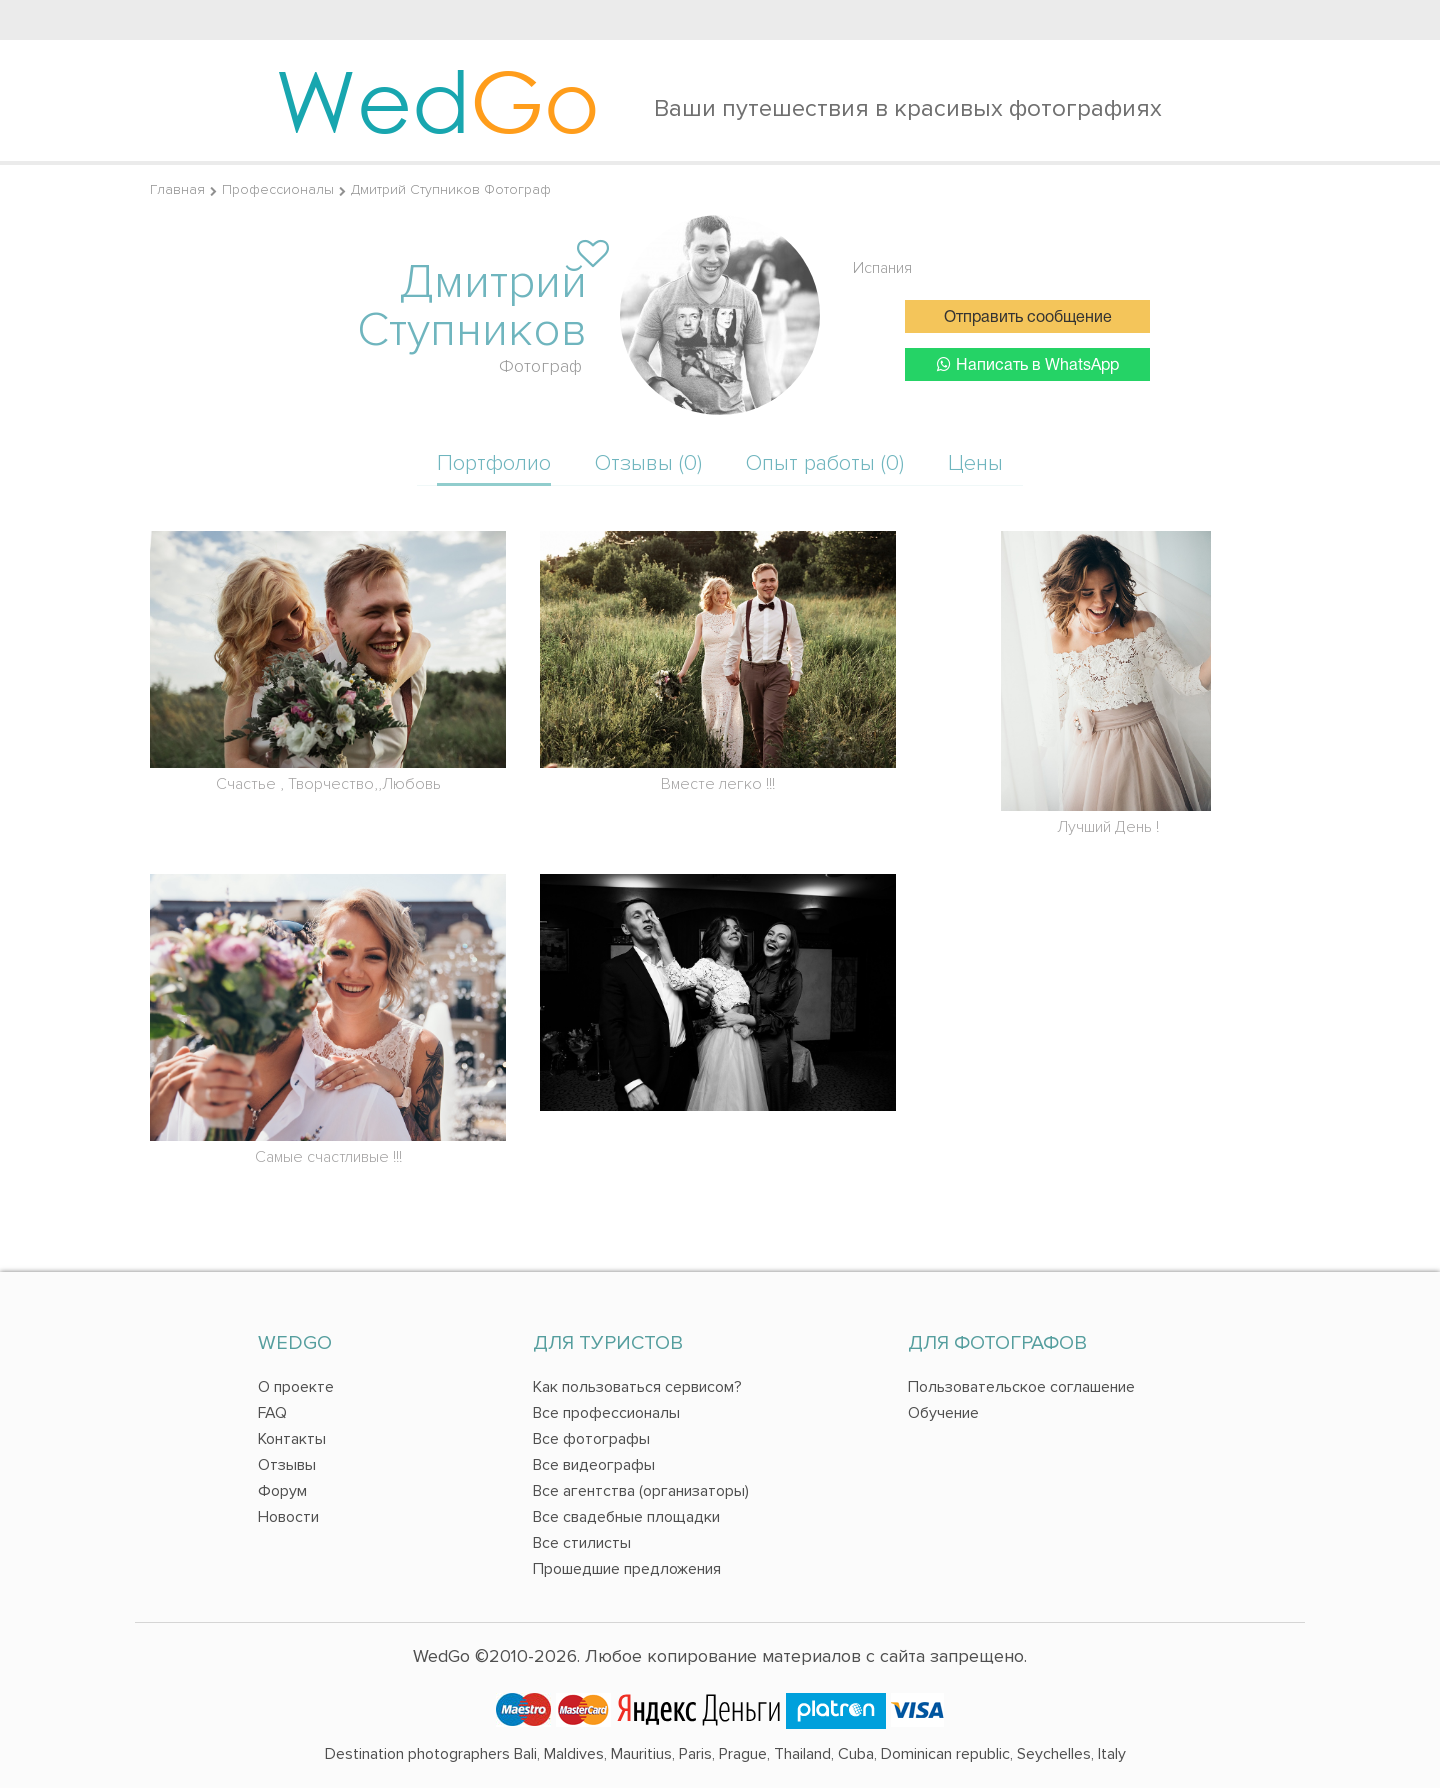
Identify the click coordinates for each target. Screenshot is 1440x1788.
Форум (282, 1491)
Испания (882, 268)
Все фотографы (591, 1439)
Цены (975, 463)
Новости (288, 1517)
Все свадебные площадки (626, 1517)
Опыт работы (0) (825, 463)
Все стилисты (582, 1543)
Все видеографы (594, 1465)
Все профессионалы (606, 1413)
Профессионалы (278, 189)
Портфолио (494, 463)
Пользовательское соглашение (1021, 1387)
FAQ (272, 1413)
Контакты (292, 1439)
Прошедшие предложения (627, 1569)
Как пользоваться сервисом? (637, 1387)
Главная (177, 189)
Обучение (943, 1413)
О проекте (296, 1387)
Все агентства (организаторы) (641, 1491)
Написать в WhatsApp (1028, 364)
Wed (437, 100)
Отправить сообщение (1028, 318)
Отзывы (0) (648, 463)
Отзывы (287, 1465)
